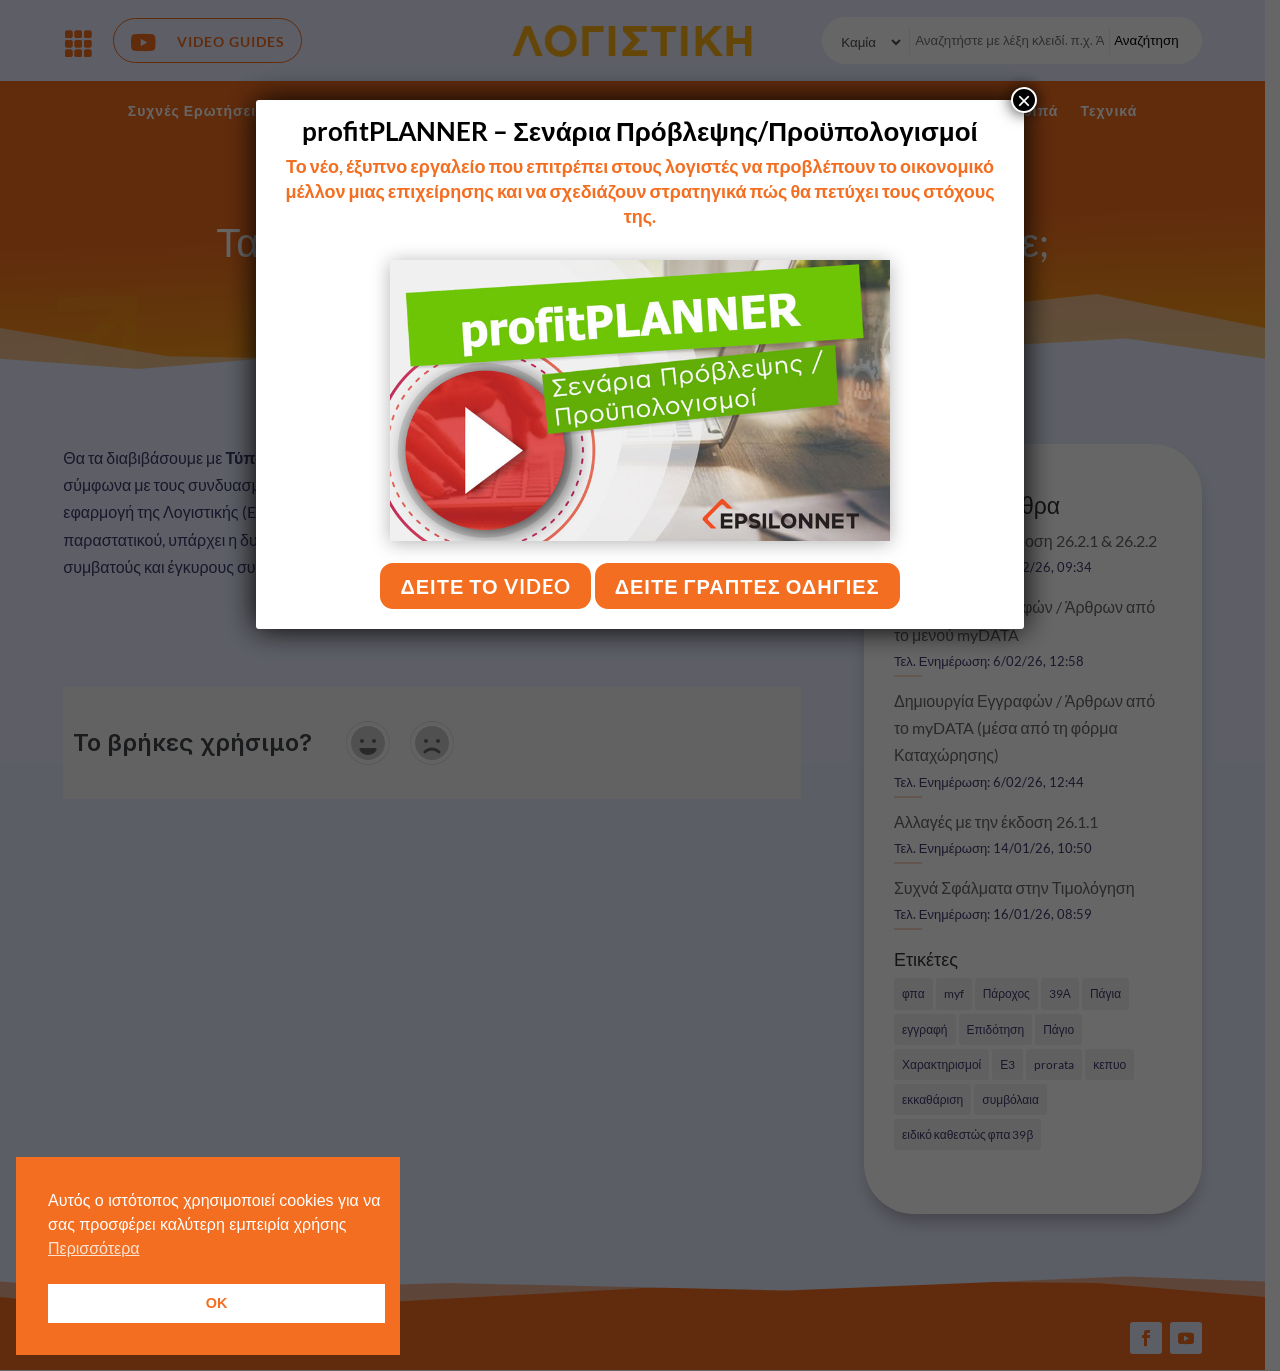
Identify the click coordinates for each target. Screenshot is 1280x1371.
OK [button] (217, 1303)
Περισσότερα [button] (94, 1248)
